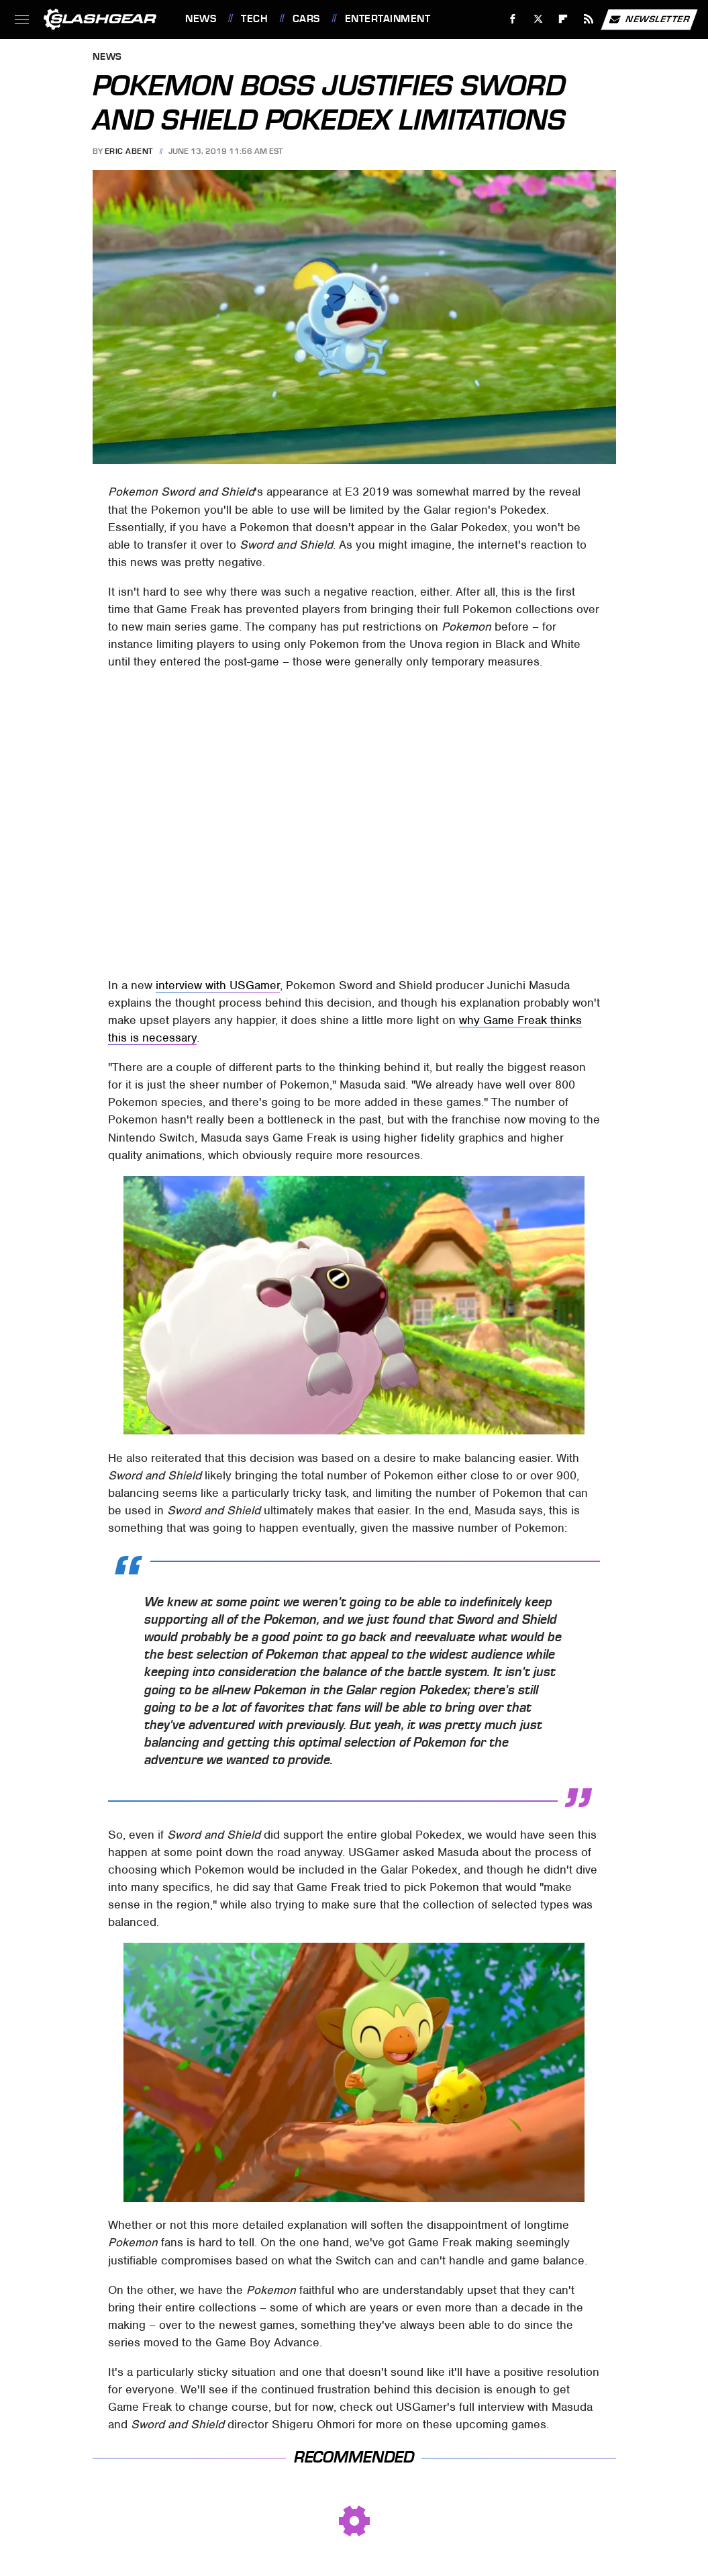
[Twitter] (538, 19)
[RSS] (589, 19)
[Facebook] (513, 19)
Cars (306, 19)
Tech (254, 19)
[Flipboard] (563, 19)
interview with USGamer (218, 985)
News (200, 19)
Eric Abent (129, 151)
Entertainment (388, 19)
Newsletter (649, 19)
